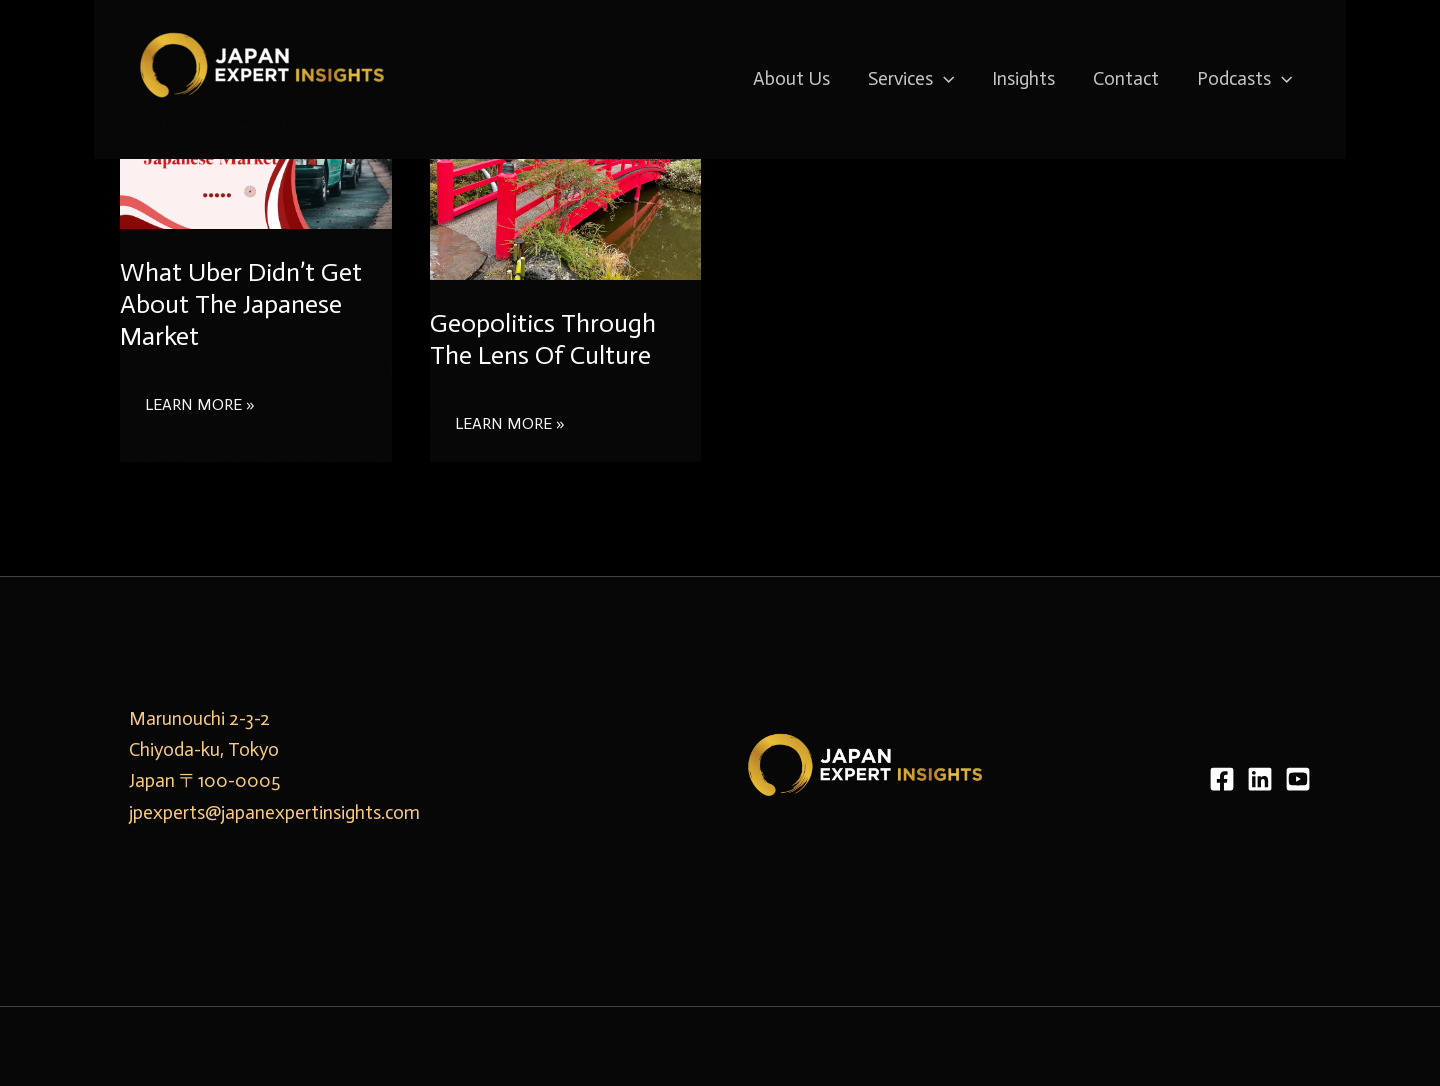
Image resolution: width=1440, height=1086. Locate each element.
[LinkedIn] (1260, 779)
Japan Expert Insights (246, 123)
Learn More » (199, 398)
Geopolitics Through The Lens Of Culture (543, 339)
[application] (943, 79)
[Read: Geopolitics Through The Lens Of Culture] (566, 176)
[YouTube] (1298, 779)
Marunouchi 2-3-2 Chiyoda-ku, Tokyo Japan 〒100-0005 (204, 750)
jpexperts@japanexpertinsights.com (274, 812)
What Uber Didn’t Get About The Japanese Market (241, 304)
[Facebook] (1222, 779)
